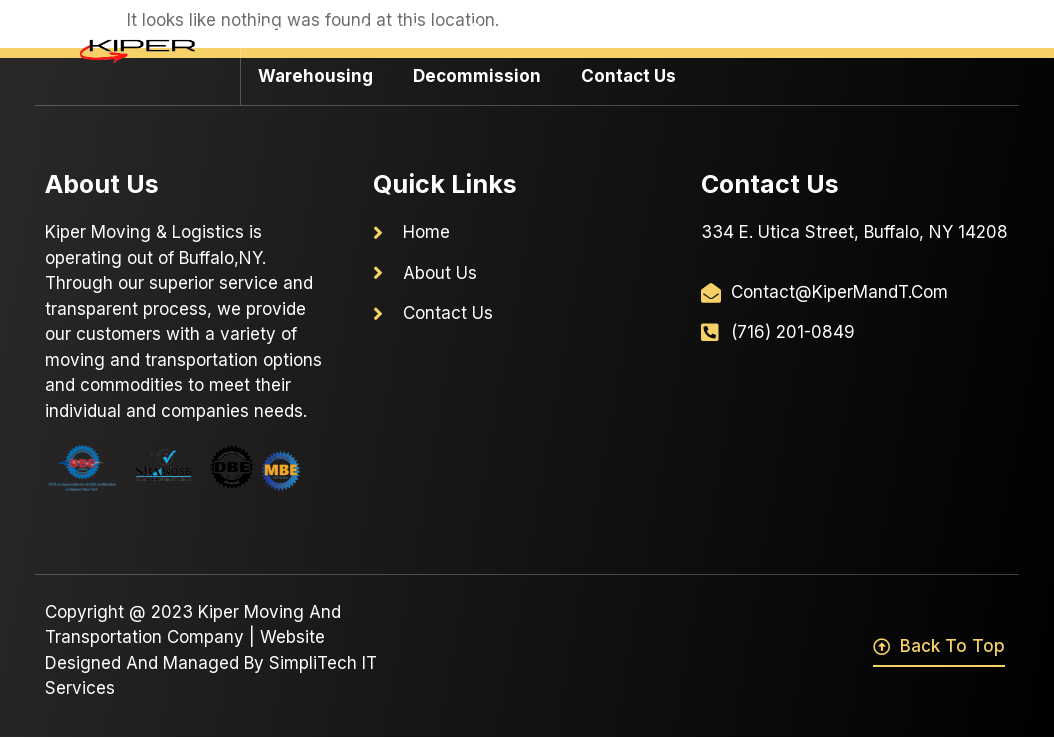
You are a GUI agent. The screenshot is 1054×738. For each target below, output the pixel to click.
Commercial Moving (564, 29)
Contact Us (628, 76)
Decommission (477, 76)
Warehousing (315, 76)
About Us (388, 30)
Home (283, 30)
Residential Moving (794, 29)
